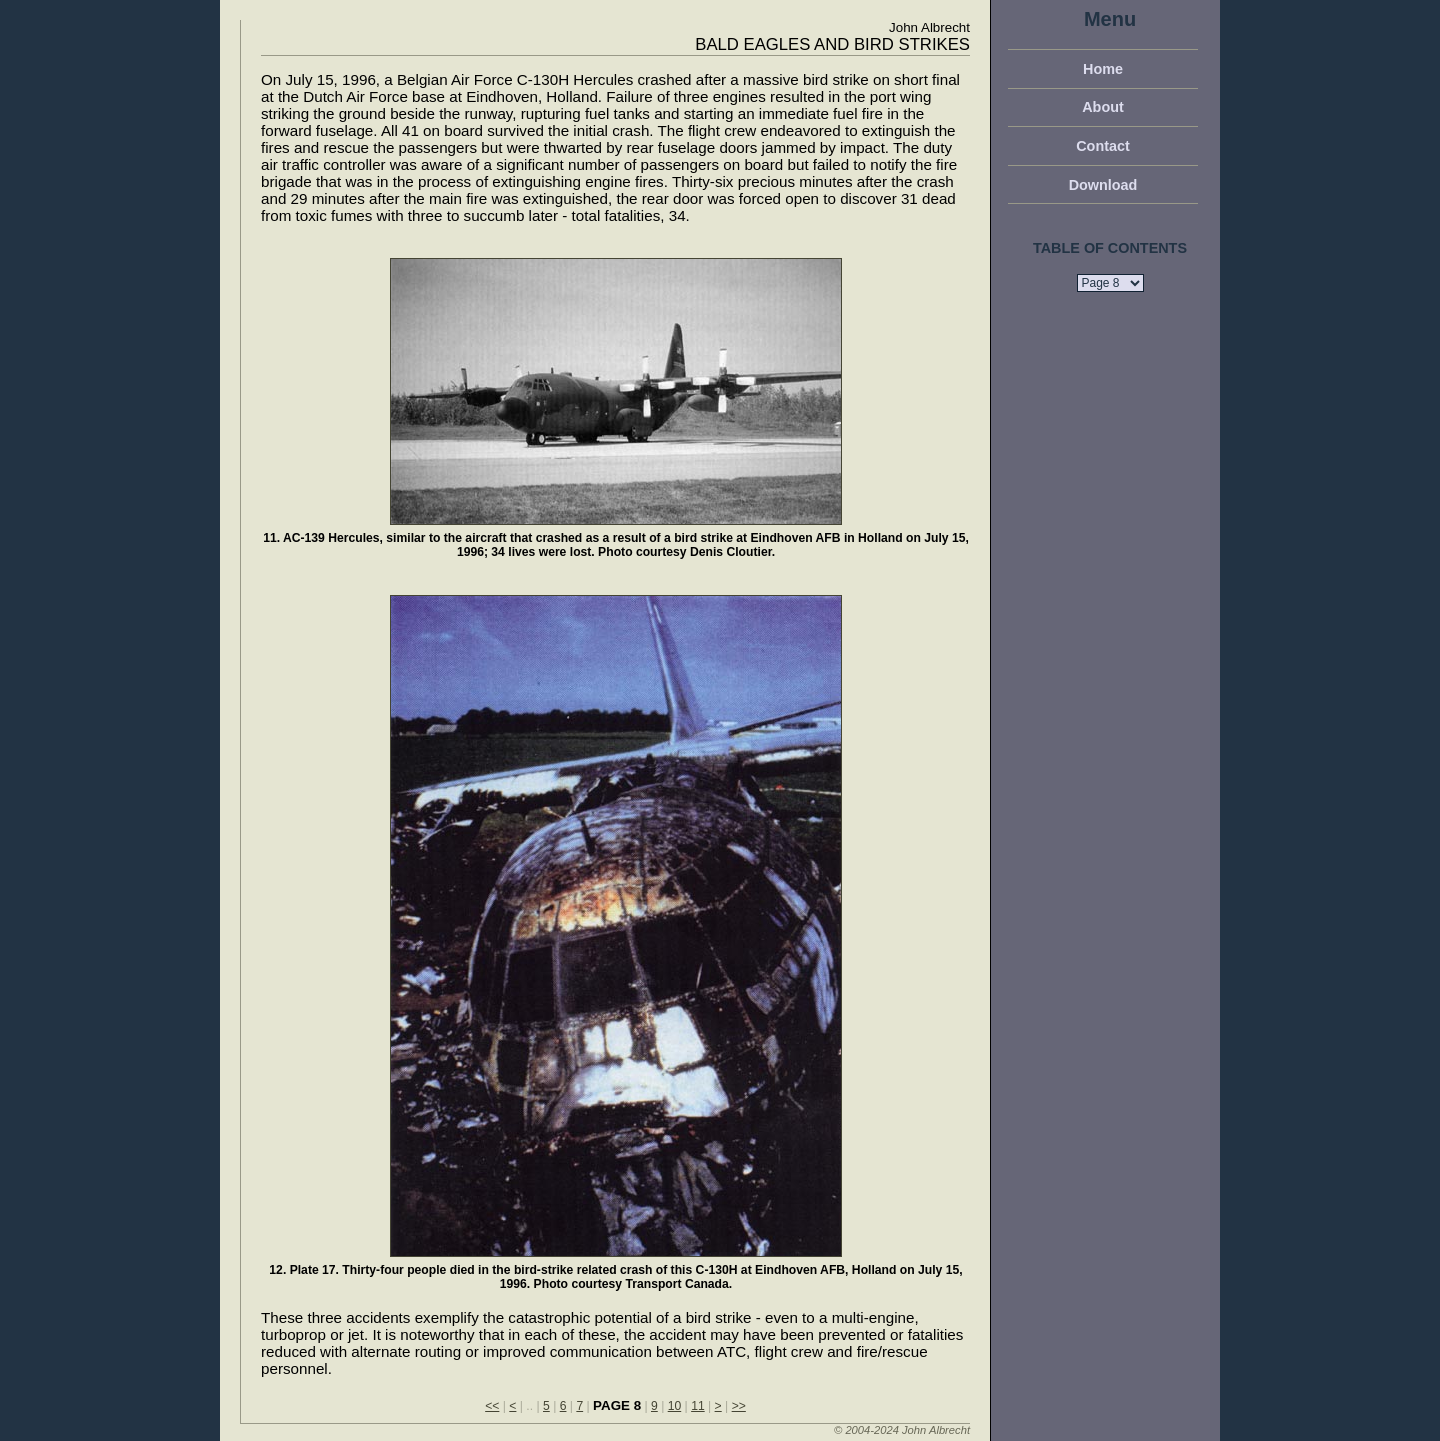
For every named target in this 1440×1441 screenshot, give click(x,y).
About (1103, 107)
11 (698, 1406)
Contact (1103, 146)
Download (1103, 185)
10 (675, 1406)
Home (1103, 69)
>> (739, 1406)
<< (492, 1406)
